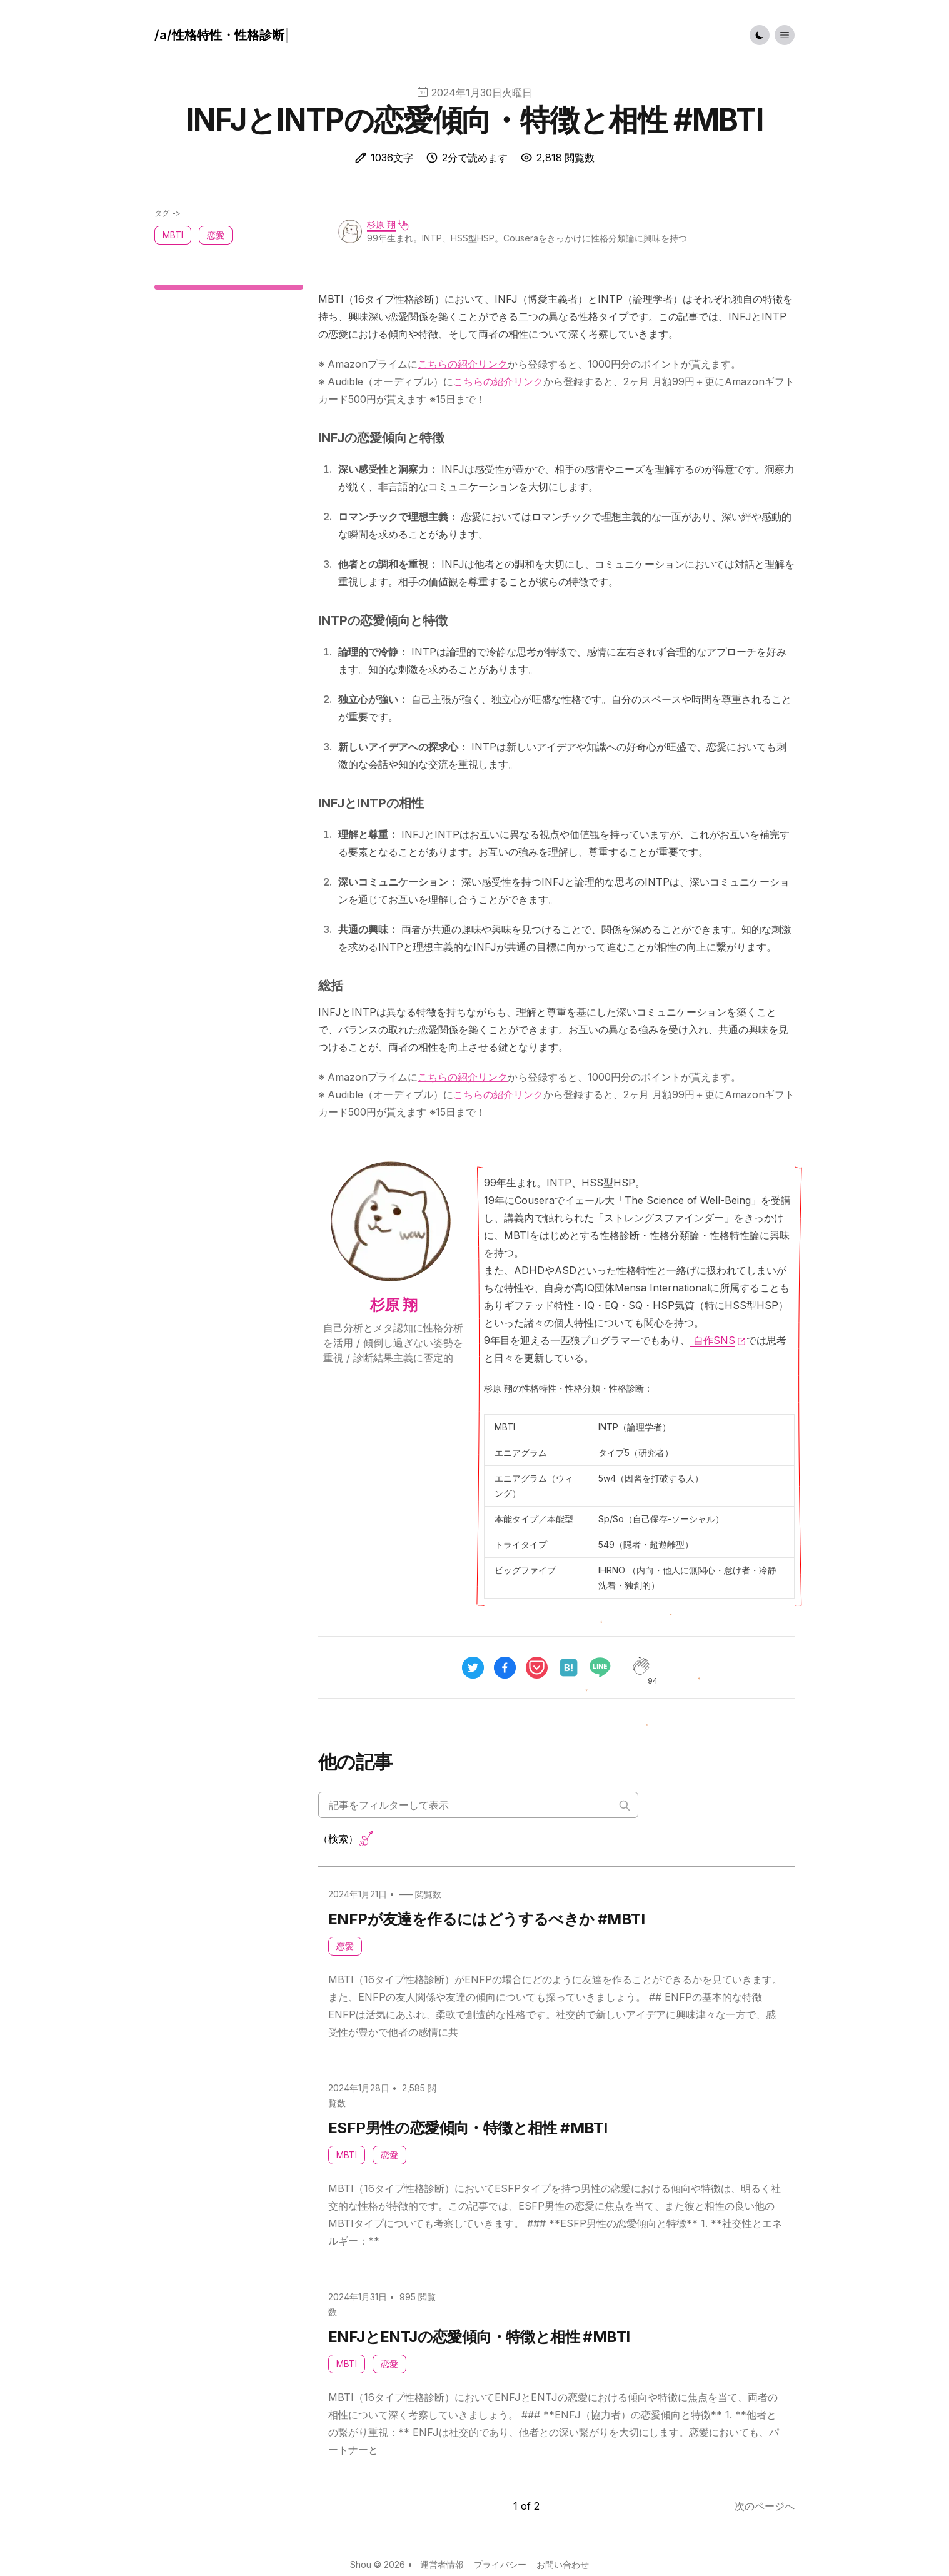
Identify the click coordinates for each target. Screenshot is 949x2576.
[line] (605, 1667)
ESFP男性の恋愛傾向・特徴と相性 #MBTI (467, 2128)
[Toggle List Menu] (785, 35)
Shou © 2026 (377, 2564)
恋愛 (345, 1946)
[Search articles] (478, 1805)
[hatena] (569, 1668)
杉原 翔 (381, 224)
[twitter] (473, 1668)
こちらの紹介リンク (463, 364)
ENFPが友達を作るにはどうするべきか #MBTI (486, 1919)
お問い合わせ (562, 2564)
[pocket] (537, 1668)
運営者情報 (442, 2564)
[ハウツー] (221, 35)
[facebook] (505, 1668)
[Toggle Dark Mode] (760, 35)
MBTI (346, 2154)
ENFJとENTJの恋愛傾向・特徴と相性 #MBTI (479, 2337)
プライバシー (500, 2564)
